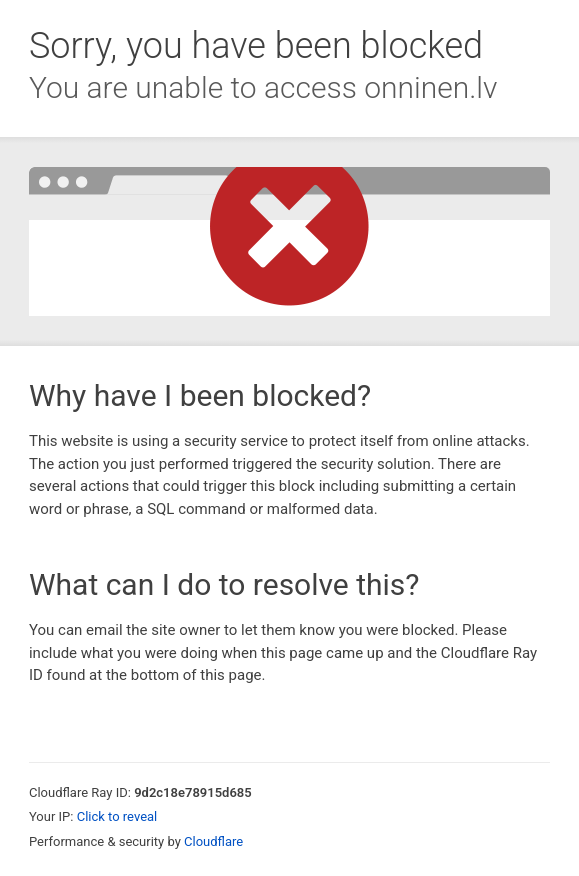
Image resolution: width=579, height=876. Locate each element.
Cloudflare (213, 841)
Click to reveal (117, 816)
